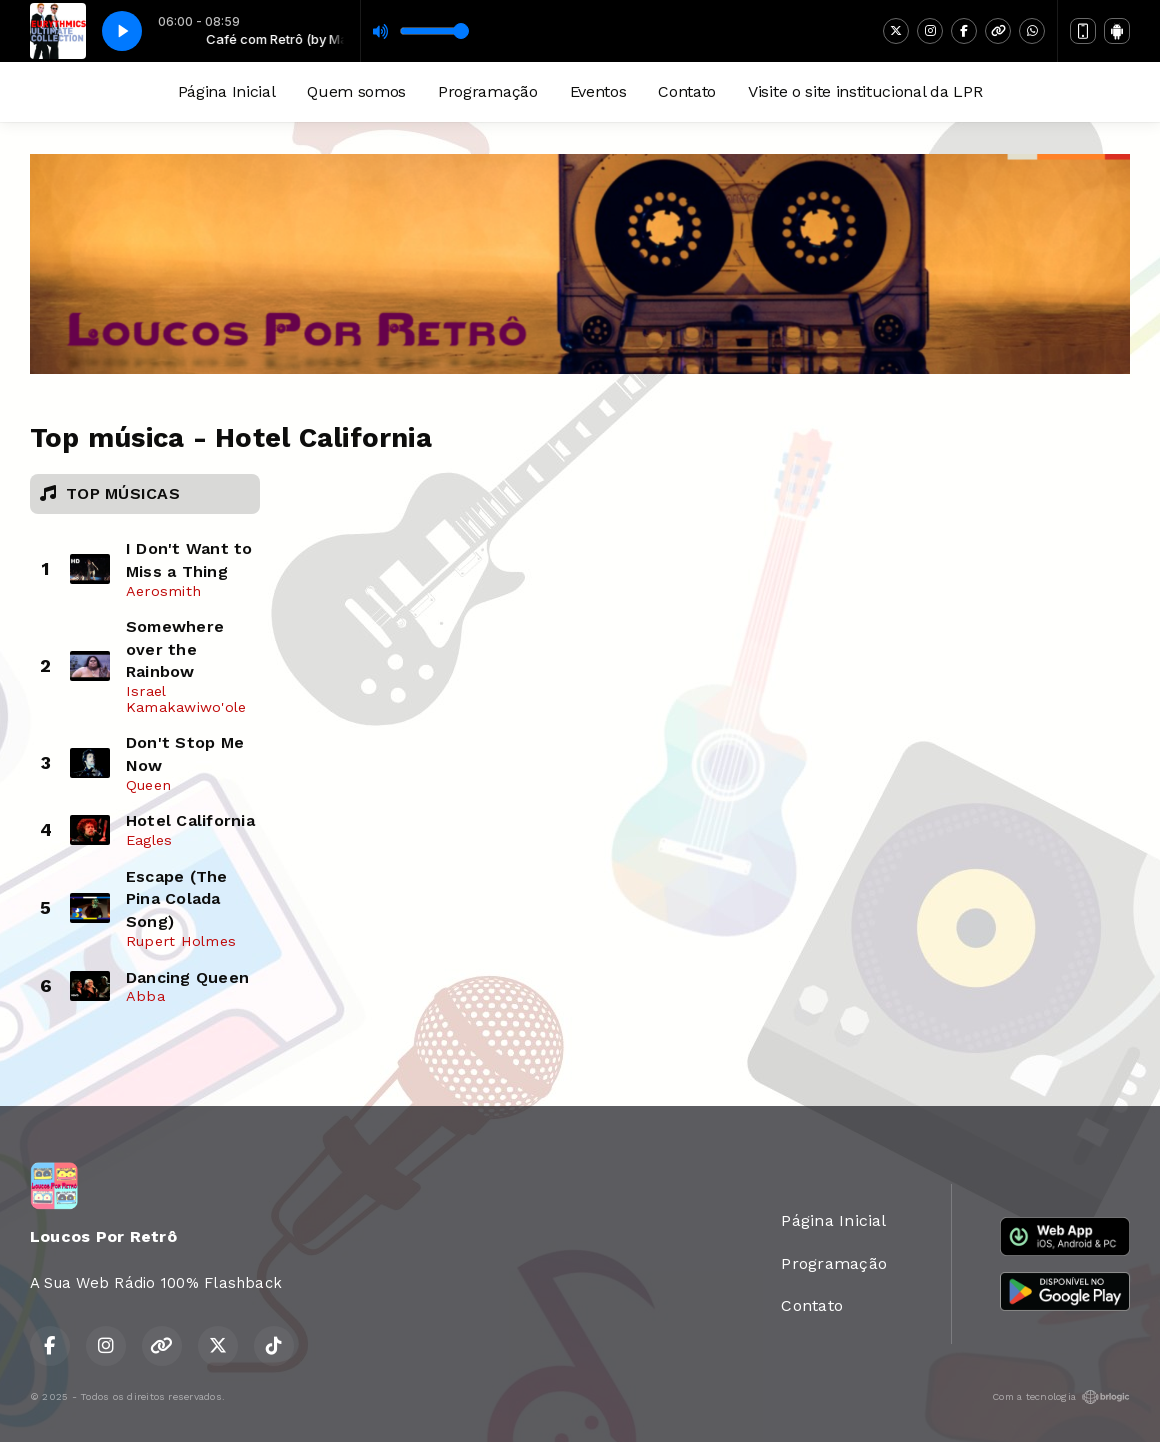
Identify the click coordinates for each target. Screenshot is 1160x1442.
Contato (687, 91)
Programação (487, 91)
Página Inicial (227, 91)
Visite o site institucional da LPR (865, 91)
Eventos (598, 91)
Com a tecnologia (1061, 1397)
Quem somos (356, 91)
